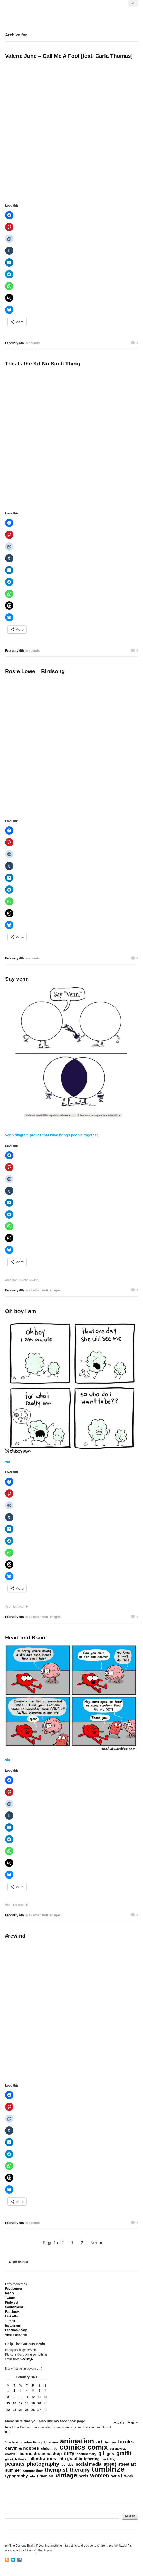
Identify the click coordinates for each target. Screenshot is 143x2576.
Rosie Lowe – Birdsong (35, 671)
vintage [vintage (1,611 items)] (66, 2475)
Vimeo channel (16, 2335)
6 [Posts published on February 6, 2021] (39, 2390)
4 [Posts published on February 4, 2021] (27, 2390)
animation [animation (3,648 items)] (77, 2441)
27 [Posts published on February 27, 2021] (39, 2410)
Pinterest (11, 2302)
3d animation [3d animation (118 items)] (13, 2442)
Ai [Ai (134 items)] (45, 2442)
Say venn (17, 979)
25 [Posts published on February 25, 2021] (26, 2410)
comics (12, 1606)
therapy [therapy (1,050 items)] (80, 2470)
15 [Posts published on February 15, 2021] (8, 2403)
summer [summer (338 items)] (13, 2470)
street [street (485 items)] (109, 2464)
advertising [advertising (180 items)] (33, 2442)
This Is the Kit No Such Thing (42, 363)
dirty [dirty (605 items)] (69, 2453)
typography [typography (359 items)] (16, 2476)
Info (133, 3)
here (8, 2427)
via (7, 1461)
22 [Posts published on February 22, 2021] (8, 2410)
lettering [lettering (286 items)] (92, 2459)
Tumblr (10, 2321)
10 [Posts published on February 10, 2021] (20, 2397)
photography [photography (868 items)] (43, 2463)
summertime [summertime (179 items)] (33, 2471)
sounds (34, 343)
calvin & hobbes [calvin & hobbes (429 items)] (22, 2448)
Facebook (12, 2312)
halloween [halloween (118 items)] (21, 2459)
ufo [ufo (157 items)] (32, 2476)
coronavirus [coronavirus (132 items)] (118, 2448)
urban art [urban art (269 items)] (45, 2476)
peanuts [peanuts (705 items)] (14, 2463)
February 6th (14, 343)
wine (35, 1280)
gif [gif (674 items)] (101, 2453)
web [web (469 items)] (83, 2476)
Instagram (12, 2325)
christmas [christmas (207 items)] (49, 2448)
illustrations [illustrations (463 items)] (43, 2458)
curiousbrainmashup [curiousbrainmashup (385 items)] (41, 2453)
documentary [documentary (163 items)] (86, 2454)
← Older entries (16, 2262)
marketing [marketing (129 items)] (108, 2459)
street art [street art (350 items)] (127, 2464)
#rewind (15, 1936)
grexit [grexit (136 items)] (9, 2459)
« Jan (119, 2422)
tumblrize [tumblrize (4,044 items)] (108, 2469)
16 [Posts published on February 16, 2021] (14, 2403)
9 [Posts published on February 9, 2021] (14, 2397)
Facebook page (16, 2330)
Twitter (10, 2298)
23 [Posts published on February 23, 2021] (14, 2410)
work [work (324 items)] (129, 2476)
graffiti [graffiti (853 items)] (124, 2453)
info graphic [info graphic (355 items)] (70, 2458)
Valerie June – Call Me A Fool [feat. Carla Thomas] (69, 56)
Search (130, 2516)
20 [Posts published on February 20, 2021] (39, 2403)
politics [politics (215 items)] (67, 2464)
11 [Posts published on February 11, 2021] (26, 2397)
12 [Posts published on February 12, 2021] (33, 2397)
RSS (7, 2560)
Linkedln (11, 2316)
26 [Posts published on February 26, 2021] (33, 2410)
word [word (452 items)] (116, 2476)
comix (24, 1606)
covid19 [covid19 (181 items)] (11, 2454)
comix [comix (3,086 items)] (98, 2447)
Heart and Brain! (26, 1637)
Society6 (26, 2359)
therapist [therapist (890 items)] (56, 2470)
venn (25, 1280)
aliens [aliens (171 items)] (53, 2442)
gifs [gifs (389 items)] (110, 2453)
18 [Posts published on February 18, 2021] (26, 2403)
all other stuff (38, 1290)
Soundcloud (14, 2307)
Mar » (132, 2422)
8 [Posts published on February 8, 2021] (8, 2397)
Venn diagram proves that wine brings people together (51, 1135)
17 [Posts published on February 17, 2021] (20, 2403)
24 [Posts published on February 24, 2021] (20, 2410)
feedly (9, 2293)
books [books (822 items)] (126, 2441)
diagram (12, 1280)
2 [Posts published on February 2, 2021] (14, 2390)
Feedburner (13, 2288)
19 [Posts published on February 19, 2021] (33, 2403)
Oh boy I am (20, 1311)
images (55, 1290)
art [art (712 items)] (99, 2441)
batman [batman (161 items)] (110, 2442)
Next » (96, 2243)
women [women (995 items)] (99, 2475)
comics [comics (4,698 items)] (72, 2447)
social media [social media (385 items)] (88, 2464)
